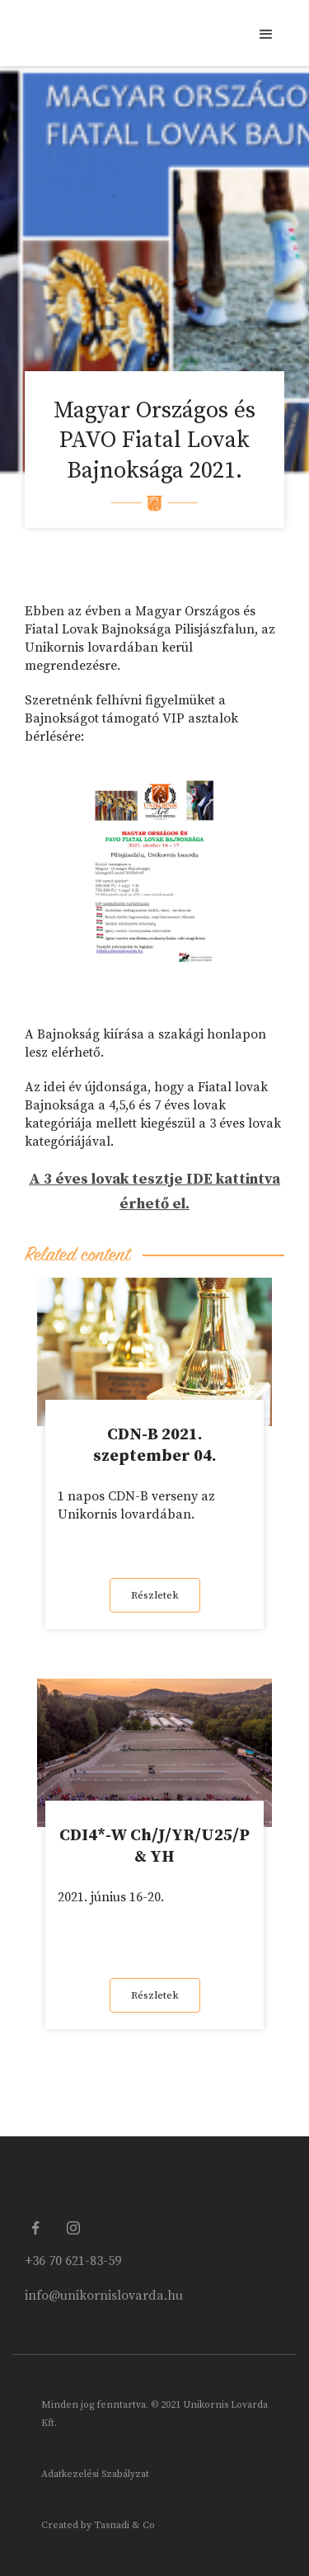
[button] (264, 33)
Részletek (155, 1595)
